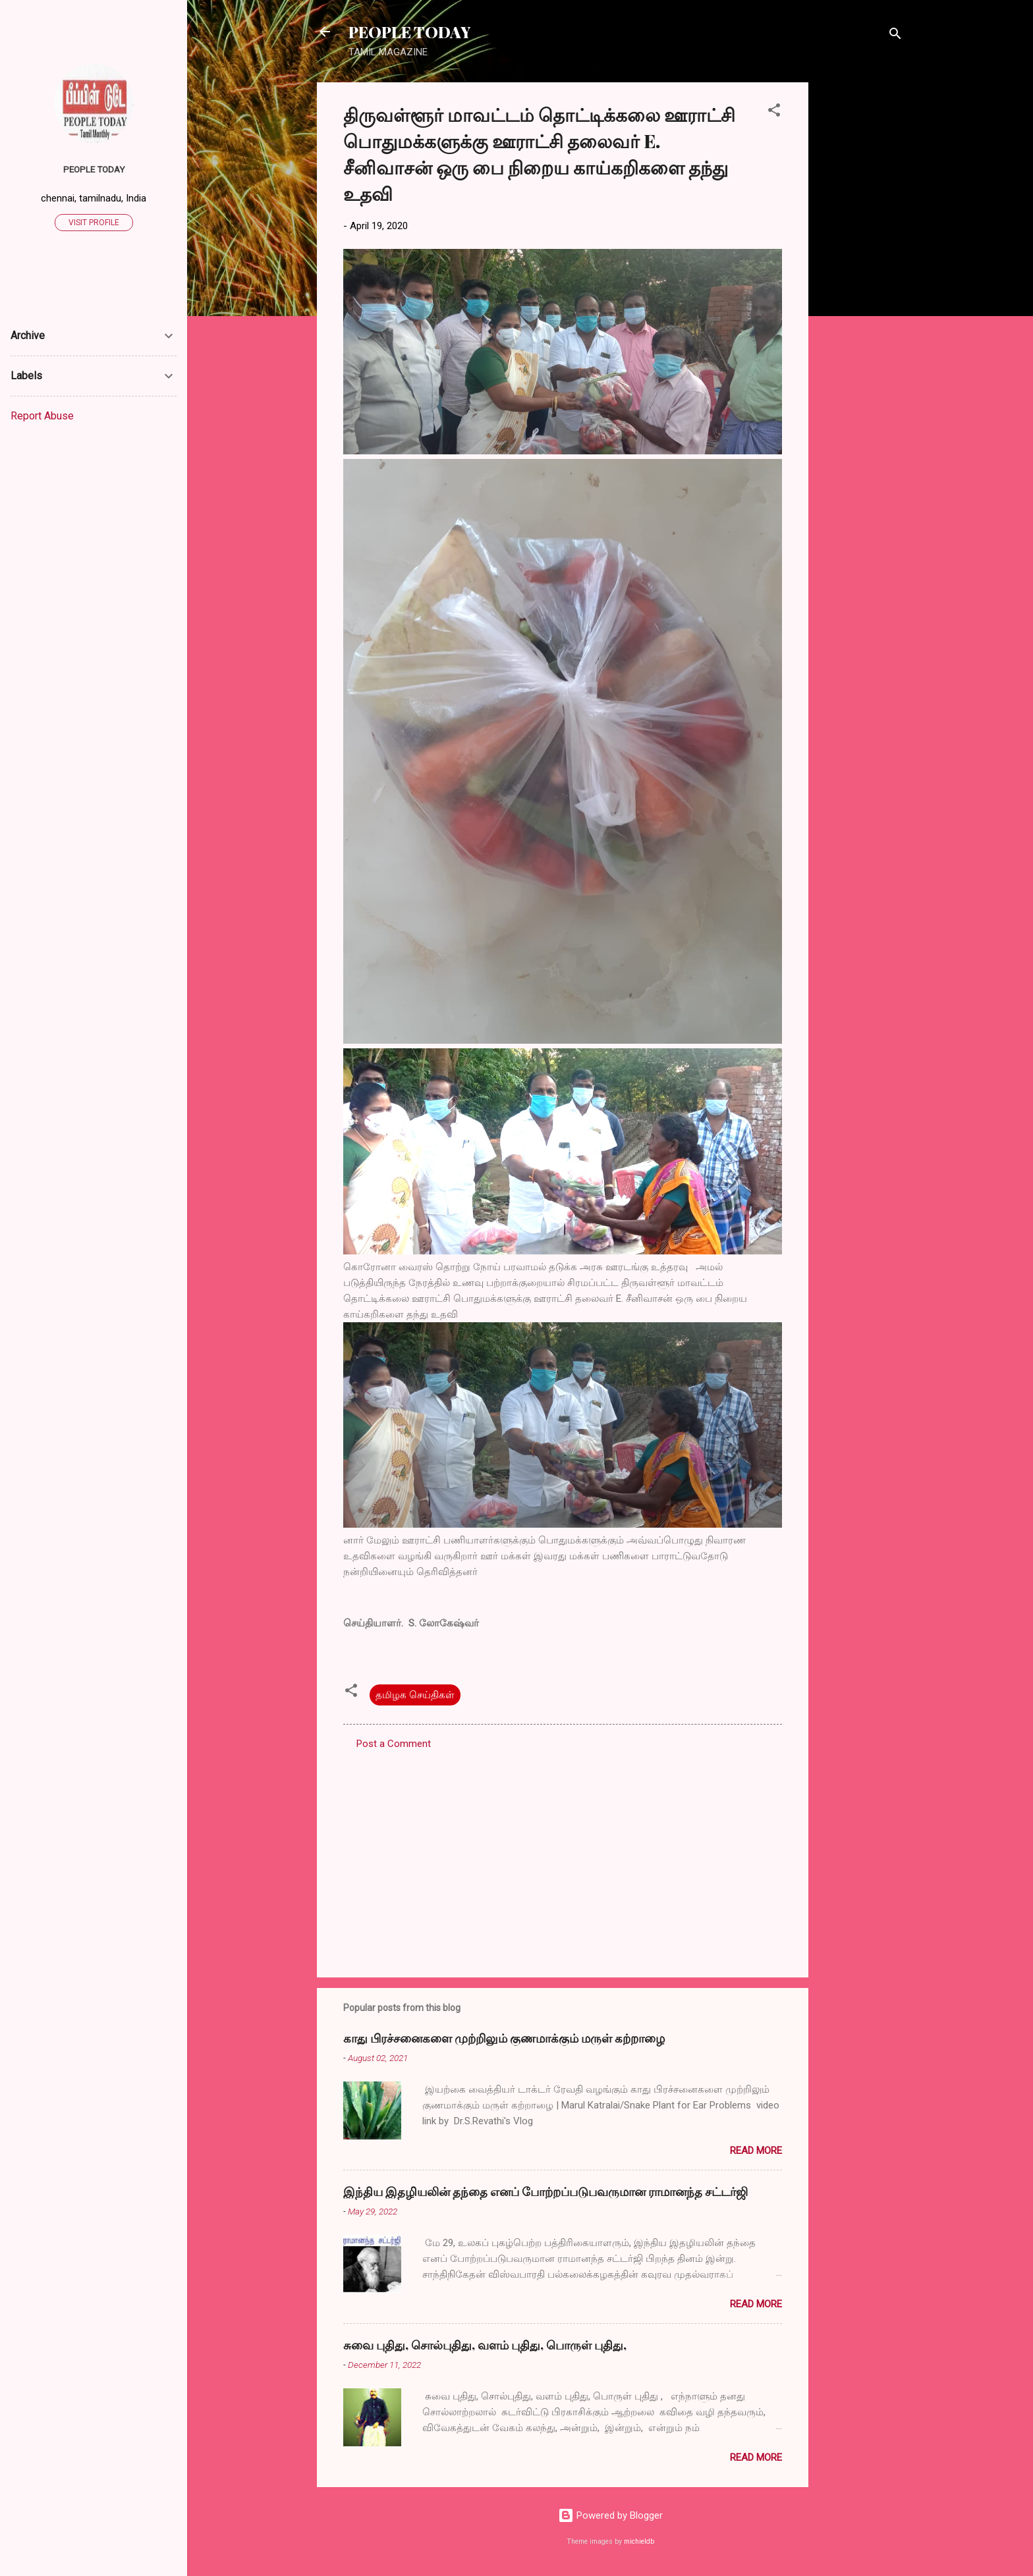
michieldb (639, 2541)
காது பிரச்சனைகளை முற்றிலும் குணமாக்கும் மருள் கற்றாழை (504, 2038)
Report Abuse (42, 416)
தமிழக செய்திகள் (415, 1695)
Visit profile (94, 222)
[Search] (895, 36)
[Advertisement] (861, 279)
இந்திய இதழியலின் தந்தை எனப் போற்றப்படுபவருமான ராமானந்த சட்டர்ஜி (545, 2191)
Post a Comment (393, 1744)
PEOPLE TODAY (409, 31)
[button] (774, 112)
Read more (756, 2151)
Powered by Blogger (610, 2515)
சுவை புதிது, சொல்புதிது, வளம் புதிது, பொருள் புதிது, (485, 2345)
